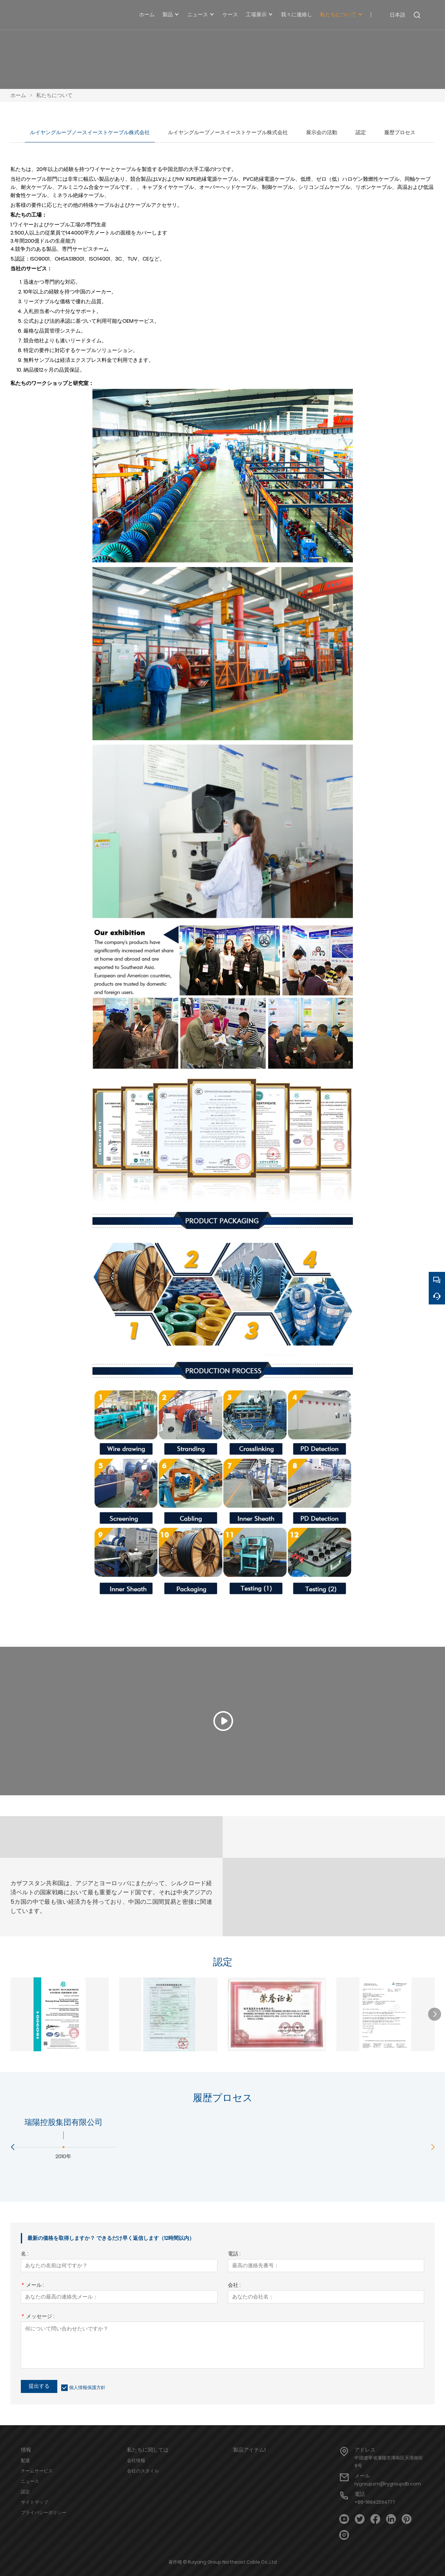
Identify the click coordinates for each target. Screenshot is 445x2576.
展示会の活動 (321, 132)
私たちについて (54, 95)
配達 (25, 2460)
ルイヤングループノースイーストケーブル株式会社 (90, 132)
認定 (360, 132)
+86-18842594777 (375, 2502)
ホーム (18, 95)
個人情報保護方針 (87, 2387)
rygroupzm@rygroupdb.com (388, 2484)
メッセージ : (37, 2317)
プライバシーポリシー (43, 2512)
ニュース (30, 2481)
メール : (32, 2286)
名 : (24, 2254)
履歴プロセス (399, 132)
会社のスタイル (143, 2471)
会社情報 (136, 2460)
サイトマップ (34, 2502)
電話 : (234, 2254)
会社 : (234, 2286)
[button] (434, 2014)
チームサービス (37, 2471)
